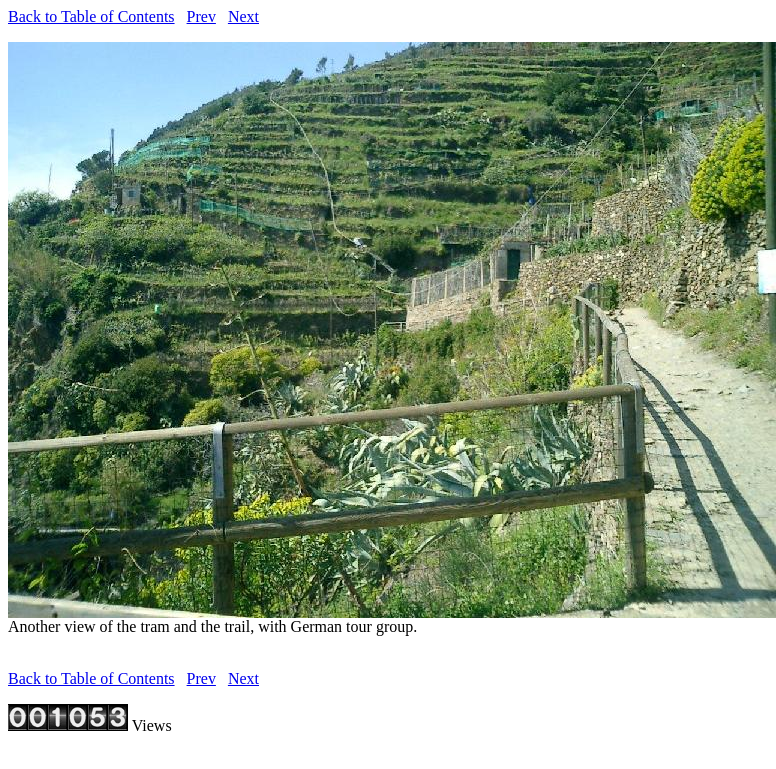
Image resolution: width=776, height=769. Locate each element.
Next (243, 16)
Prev (201, 16)
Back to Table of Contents (91, 16)
